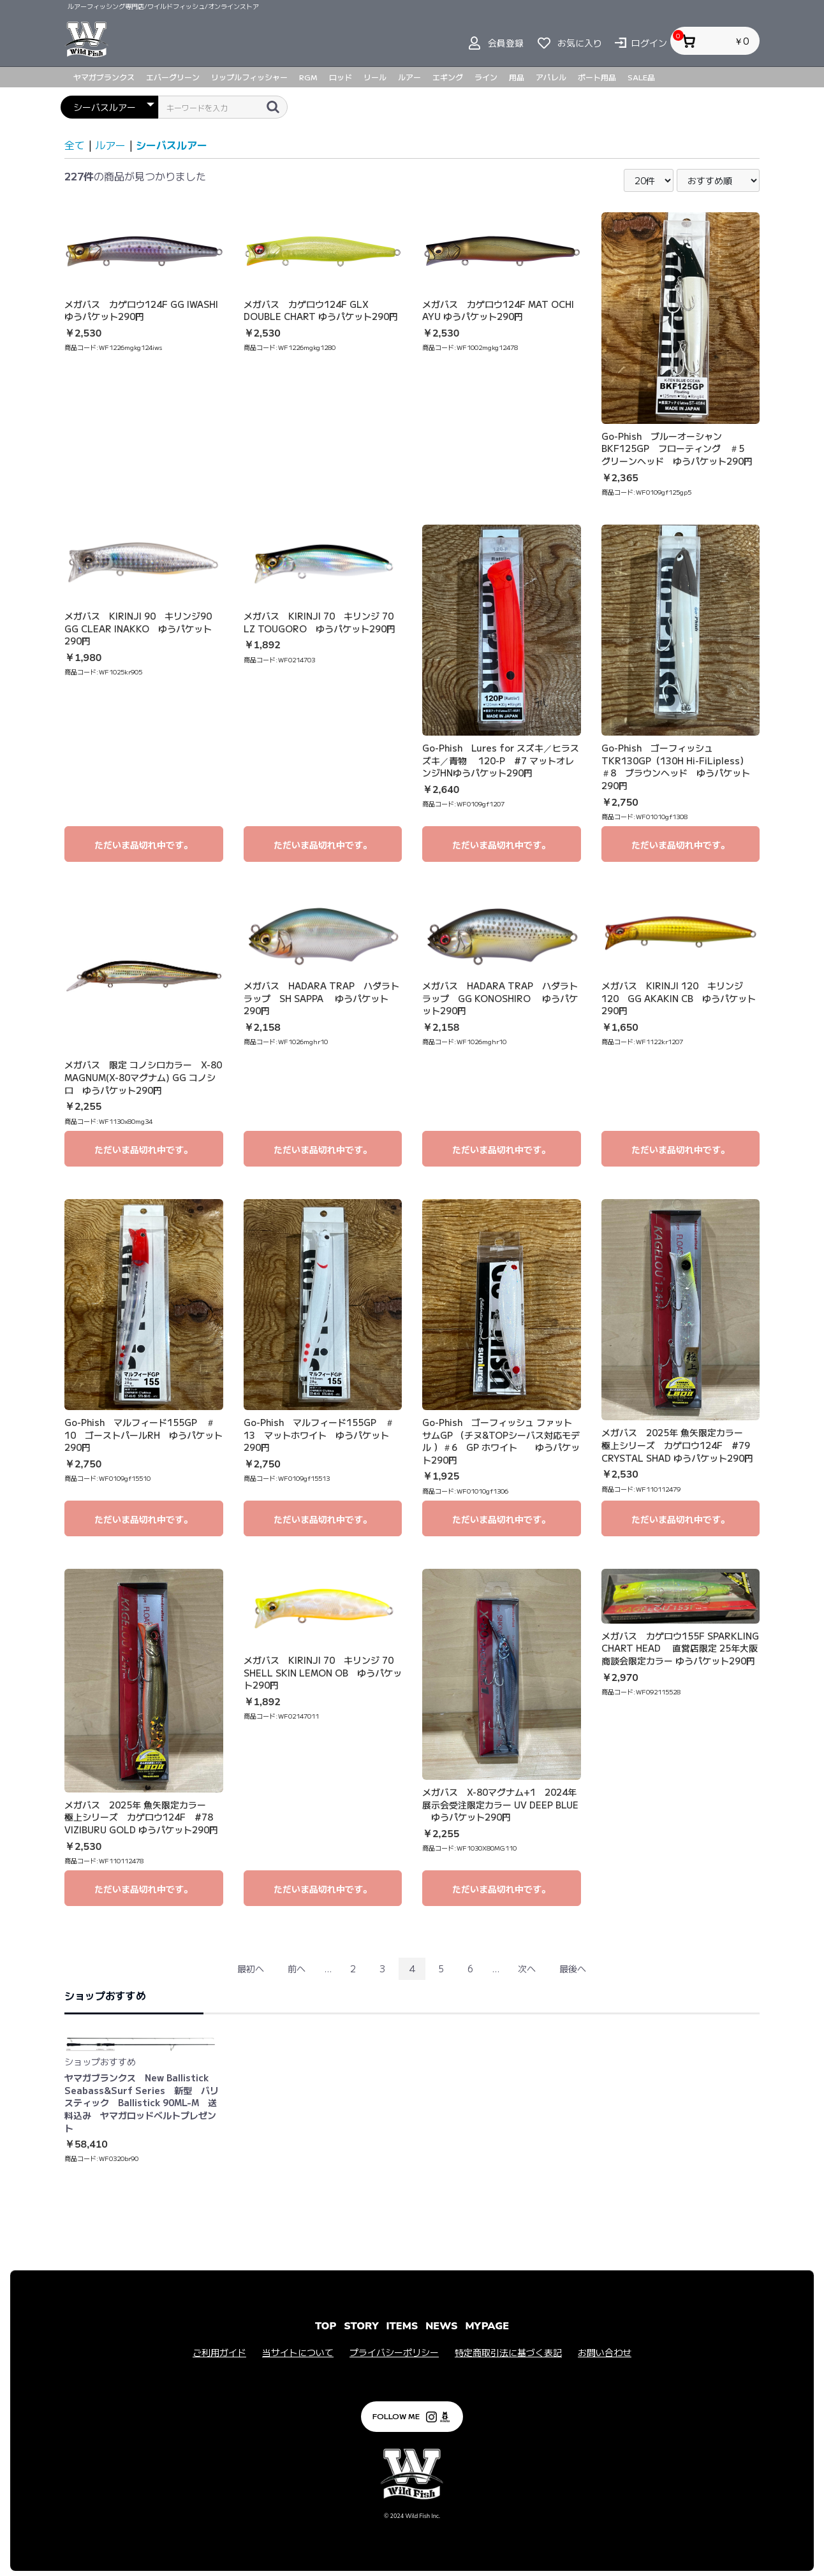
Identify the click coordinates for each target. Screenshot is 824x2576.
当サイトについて (298, 2353)
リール (375, 76)
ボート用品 (597, 76)
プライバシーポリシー (394, 2353)
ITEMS (402, 2326)
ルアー (409, 76)
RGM (308, 76)
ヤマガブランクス (104, 76)
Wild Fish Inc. (422, 2516)
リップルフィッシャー (249, 76)
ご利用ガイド (219, 2353)
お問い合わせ (604, 2353)
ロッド (340, 76)
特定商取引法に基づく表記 (508, 2353)
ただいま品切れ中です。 (143, 844)
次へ (527, 1968)
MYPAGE (487, 2326)
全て (74, 144)
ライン (486, 76)
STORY (361, 2326)
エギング (447, 76)
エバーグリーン (173, 76)
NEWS (441, 2326)
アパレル (551, 76)
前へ (296, 1968)
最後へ (572, 1968)
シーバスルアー (171, 144)
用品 (516, 76)
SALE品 (641, 76)
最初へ (250, 1968)
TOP (325, 2326)
